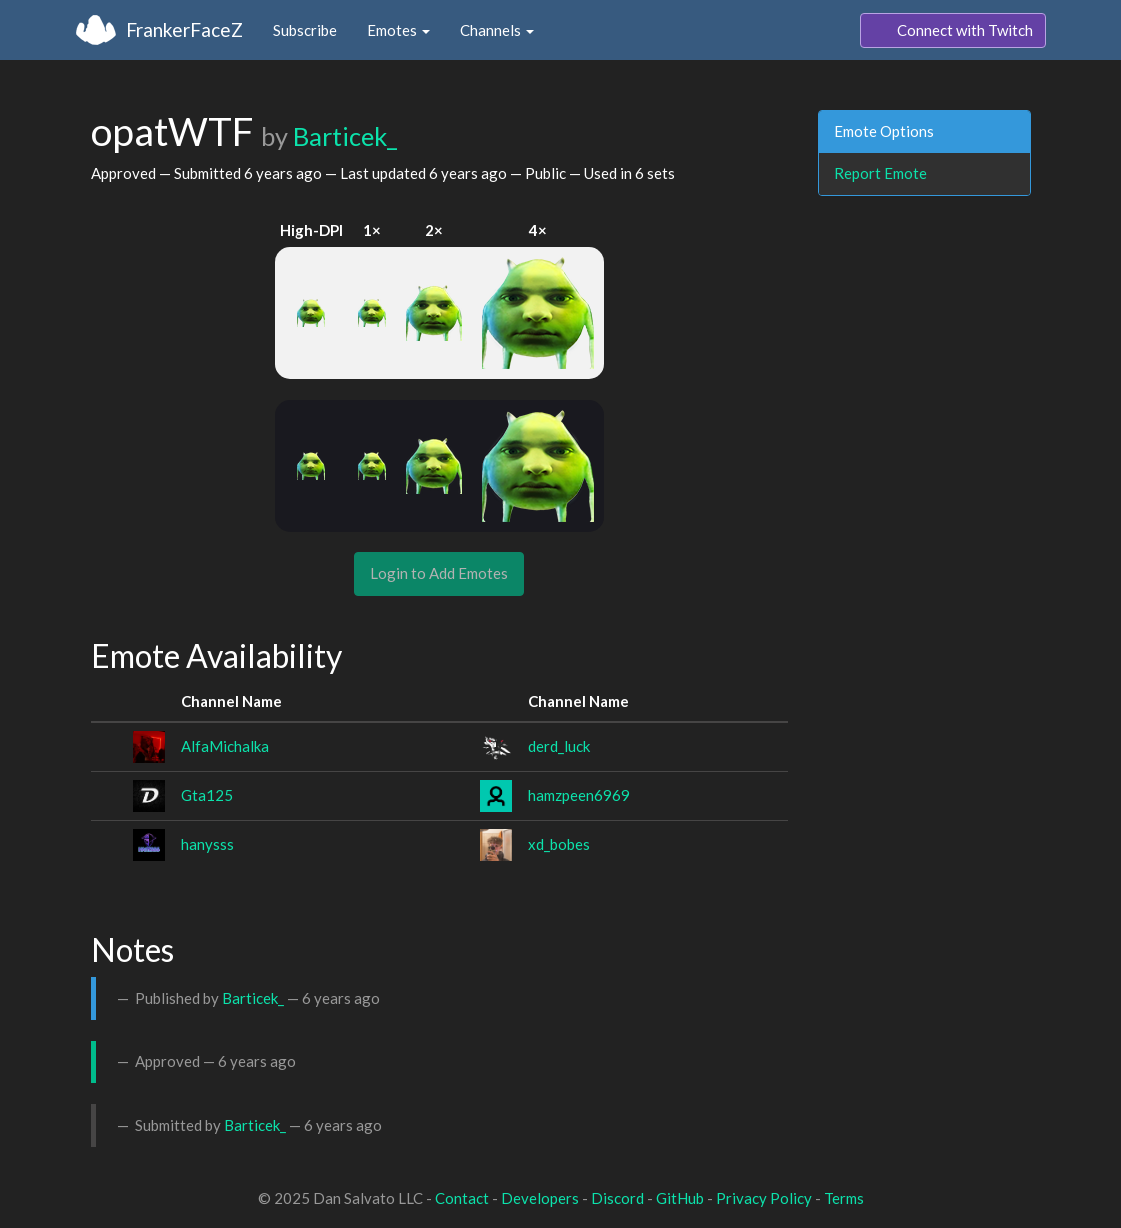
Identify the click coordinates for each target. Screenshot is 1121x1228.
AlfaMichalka (225, 746)
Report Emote (880, 173)
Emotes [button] (398, 30)
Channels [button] (497, 30)
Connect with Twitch (953, 31)
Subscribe (305, 30)
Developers (540, 1198)
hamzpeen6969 (579, 795)
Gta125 (207, 795)
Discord (617, 1198)
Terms (844, 1198)
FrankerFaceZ (184, 29)
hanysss (207, 844)
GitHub (680, 1198)
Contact (462, 1198)
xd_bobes (559, 844)
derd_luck (559, 746)
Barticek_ (345, 136)
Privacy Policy (764, 1198)
